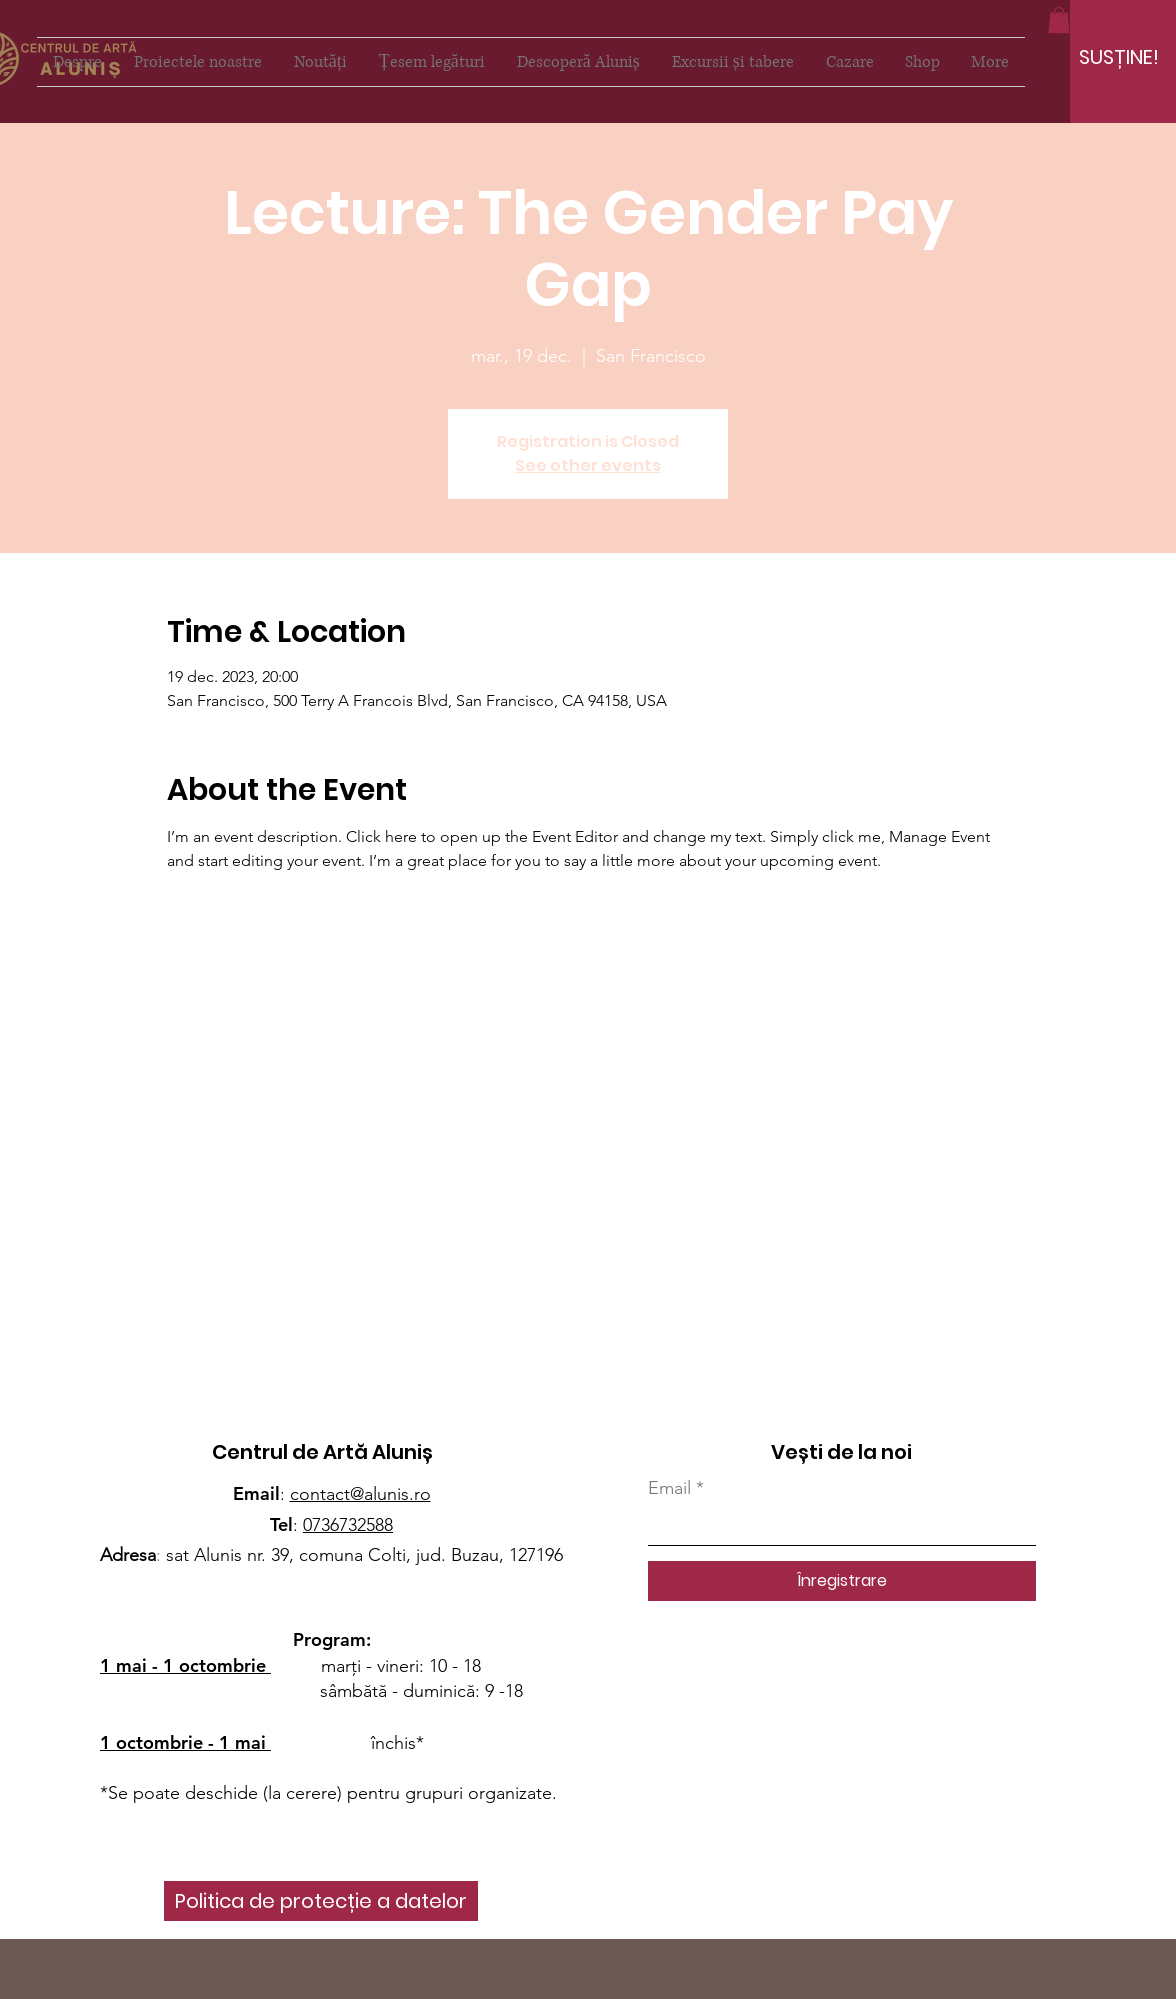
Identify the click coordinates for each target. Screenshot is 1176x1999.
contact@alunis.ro (360, 1494)
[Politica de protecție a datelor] (321, 1901)
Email (669, 1488)
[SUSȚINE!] (1119, 57)
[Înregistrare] (842, 1581)
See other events (588, 465)
